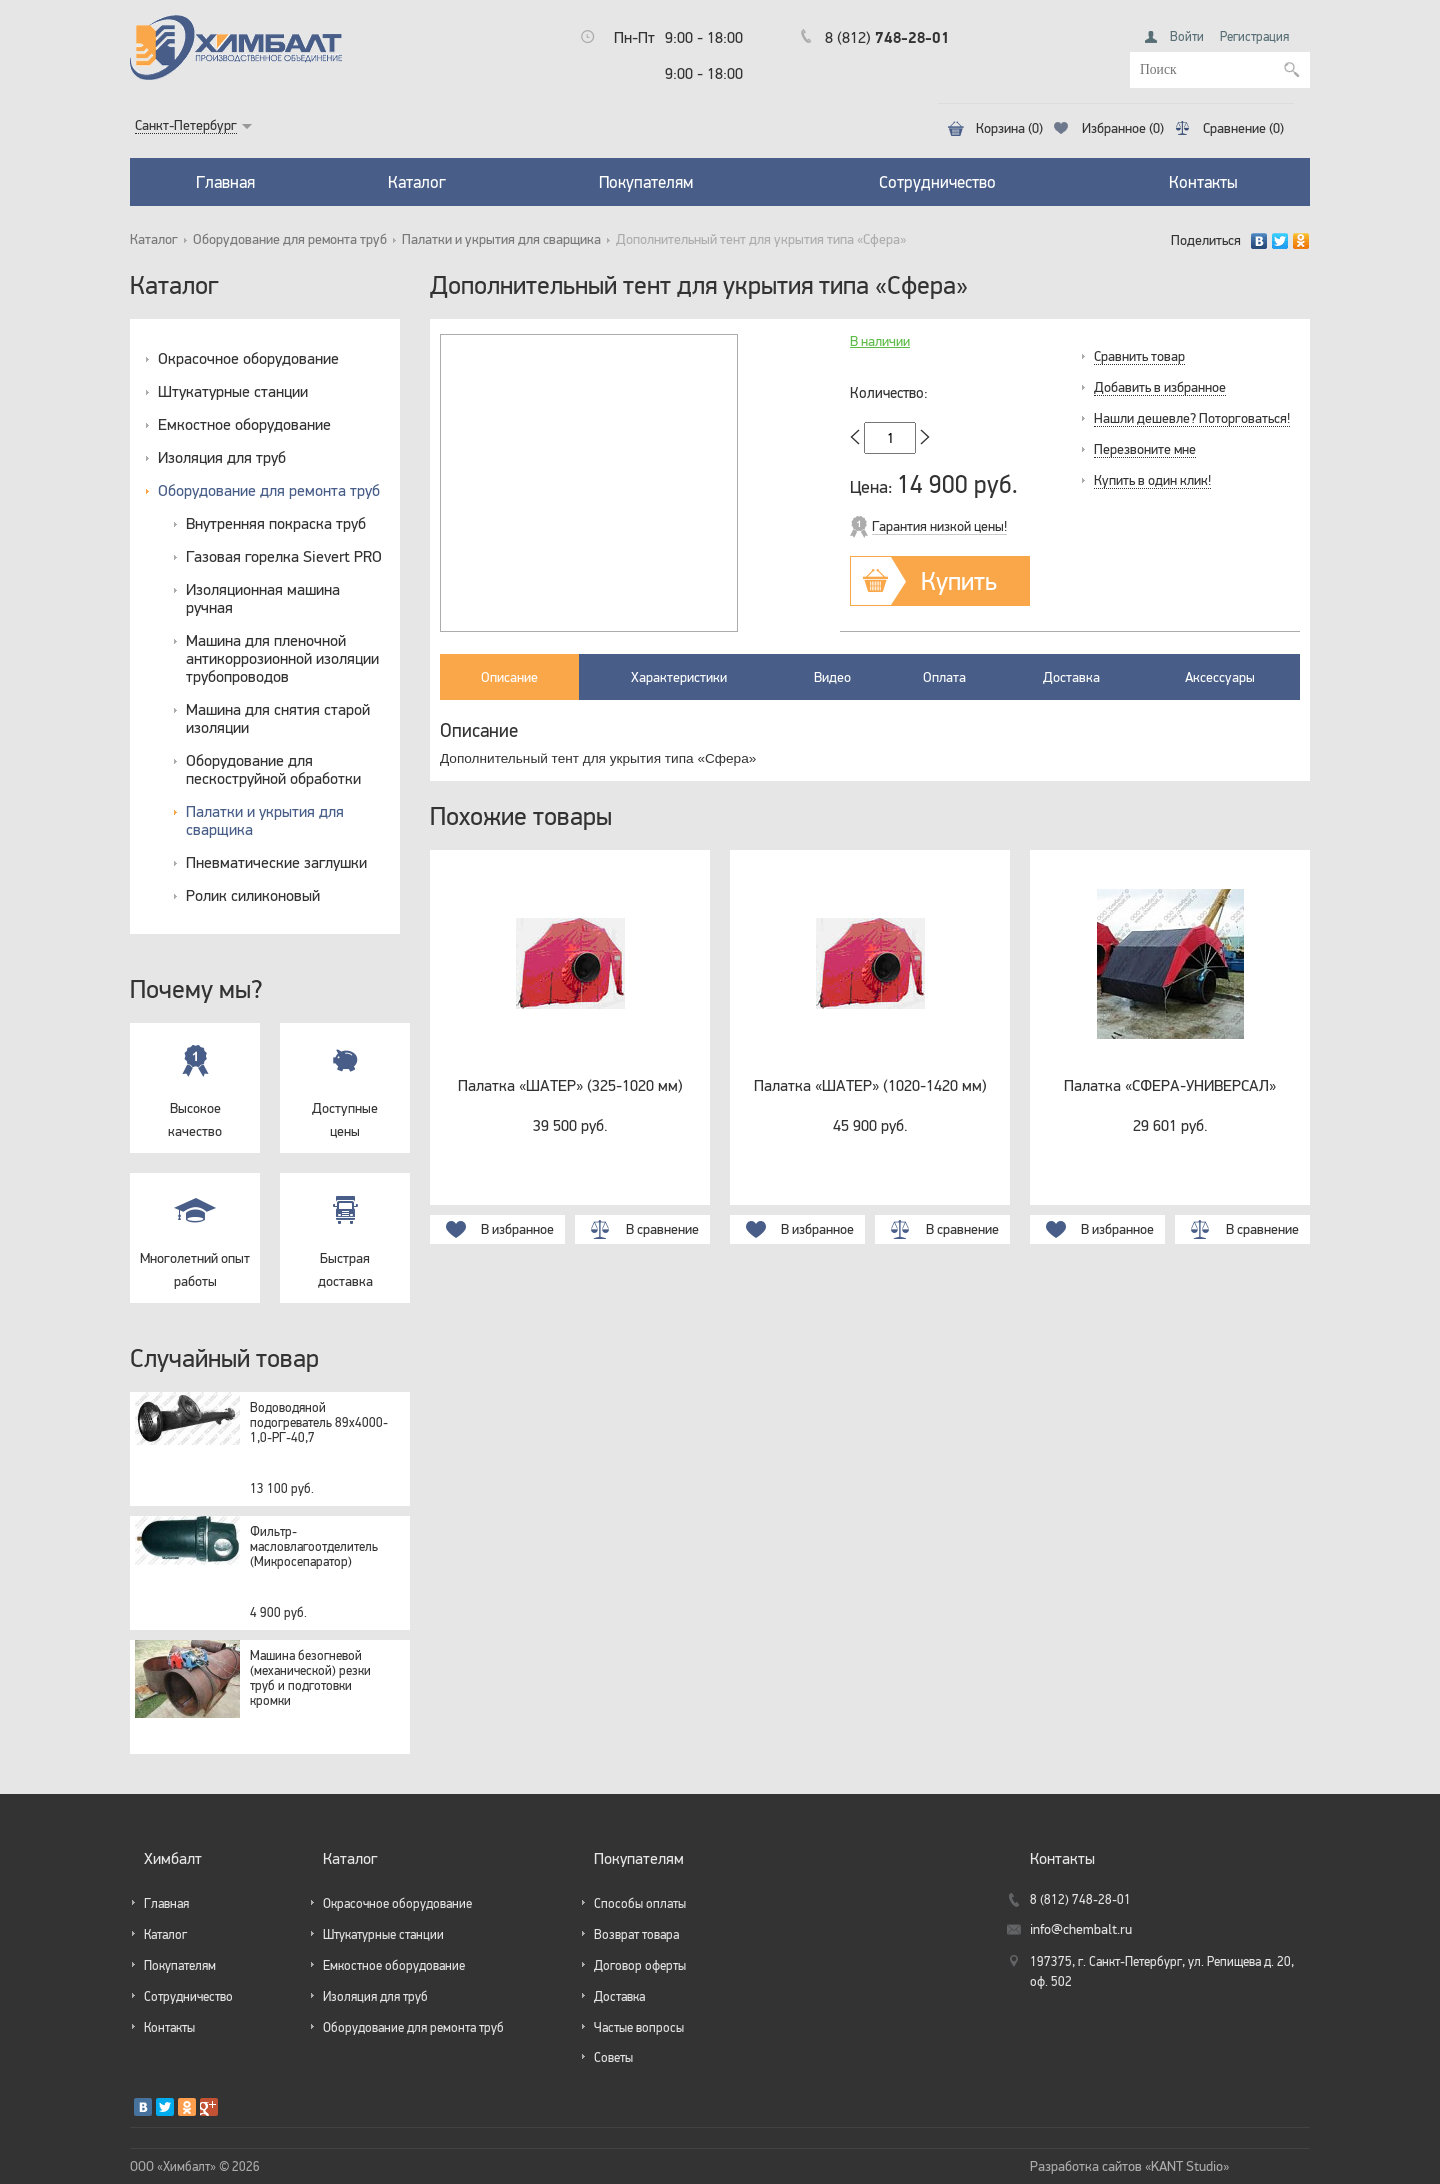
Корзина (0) (1009, 128)
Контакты (1203, 182)
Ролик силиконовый (253, 895)
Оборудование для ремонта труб (290, 239)
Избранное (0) (1123, 128)
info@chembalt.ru (1081, 1929)
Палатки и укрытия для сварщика (501, 239)
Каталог (417, 182)
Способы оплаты (640, 1903)
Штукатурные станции (233, 391)
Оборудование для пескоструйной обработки (273, 769)
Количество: (889, 393)
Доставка (1071, 677)
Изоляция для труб (222, 457)
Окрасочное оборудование (248, 358)
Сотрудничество (937, 182)
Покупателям (646, 182)
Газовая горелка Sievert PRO (284, 556)
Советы (613, 2057)
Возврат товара (636, 1934)
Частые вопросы (639, 2027)
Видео (832, 677)
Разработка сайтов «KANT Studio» (1129, 2166)
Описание (509, 677)
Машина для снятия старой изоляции (278, 718)
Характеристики (679, 677)
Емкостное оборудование (244, 424)
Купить (959, 580)
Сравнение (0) (1243, 128)
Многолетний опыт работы (195, 1231)
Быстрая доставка (345, 1231)
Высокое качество (195, 1081)
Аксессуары (1220, 677)
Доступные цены (345, 1081)
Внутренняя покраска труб (276, 523)
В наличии (880, 341)
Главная (225, 182)
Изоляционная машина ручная (263, 598)
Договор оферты (640, 1965)
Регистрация (1254, 36)
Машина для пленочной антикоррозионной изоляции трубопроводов (282, 658)
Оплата (944, 677)
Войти (1187, 36)
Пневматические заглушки (276, 862)
